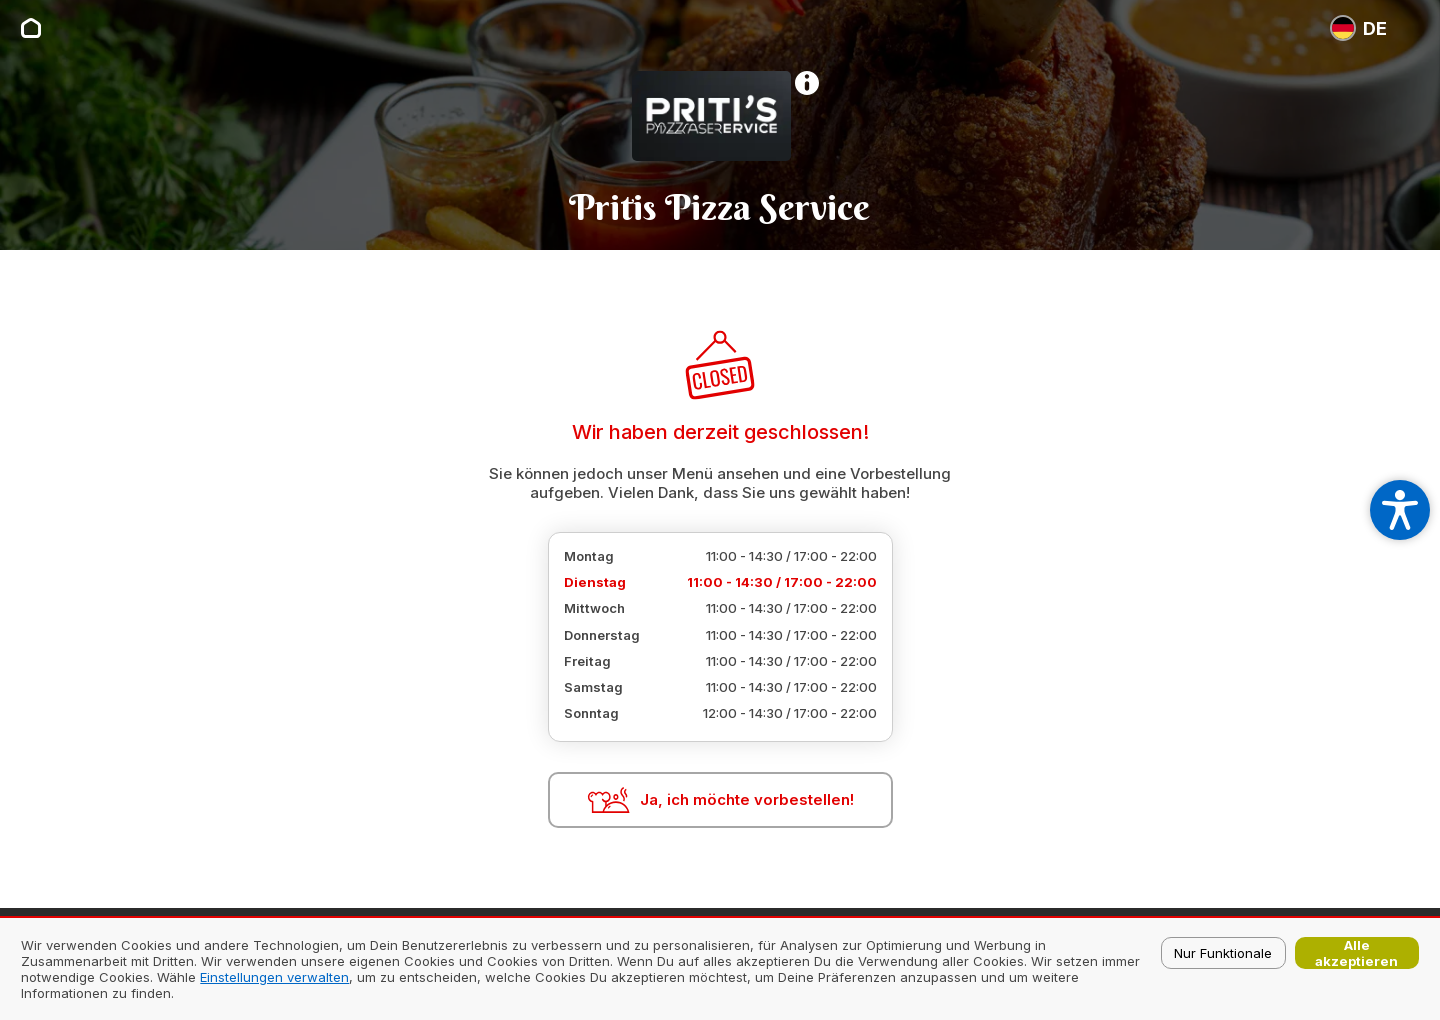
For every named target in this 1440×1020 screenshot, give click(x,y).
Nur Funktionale (1223, 953)
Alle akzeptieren (1356, 953)
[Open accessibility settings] (1400, 510)
